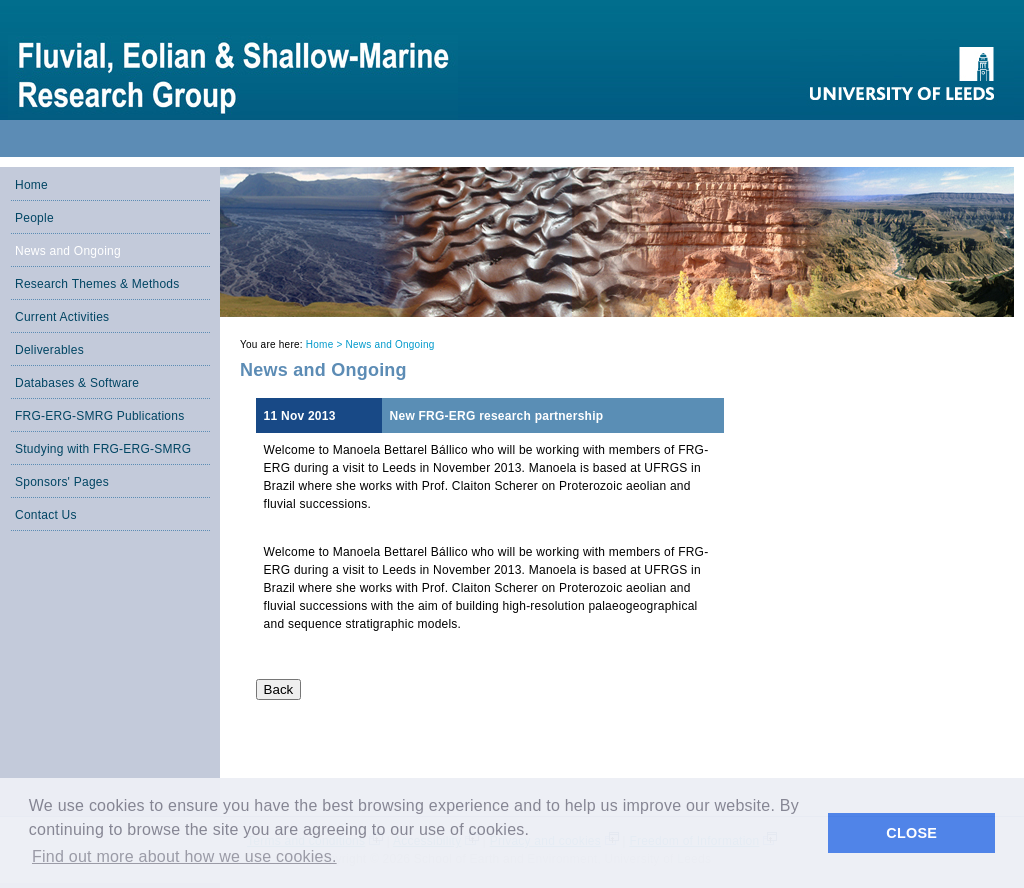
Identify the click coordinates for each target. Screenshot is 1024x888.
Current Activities (62, 317)
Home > (326, 344)
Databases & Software (77, 383)
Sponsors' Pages (62, 482)
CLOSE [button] (911, 833)
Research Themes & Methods (97, 284)
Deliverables (49, 350)
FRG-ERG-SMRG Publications (99, 416)
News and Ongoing (68, 251)
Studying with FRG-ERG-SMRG (103, 449)
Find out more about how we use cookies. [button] (184, 856)
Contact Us (46, 515)
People (34, 218)
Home (31, 185)
